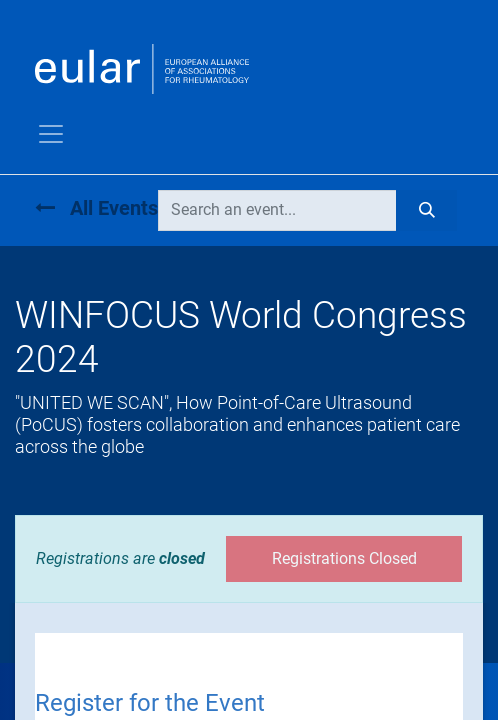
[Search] (426, 210)
